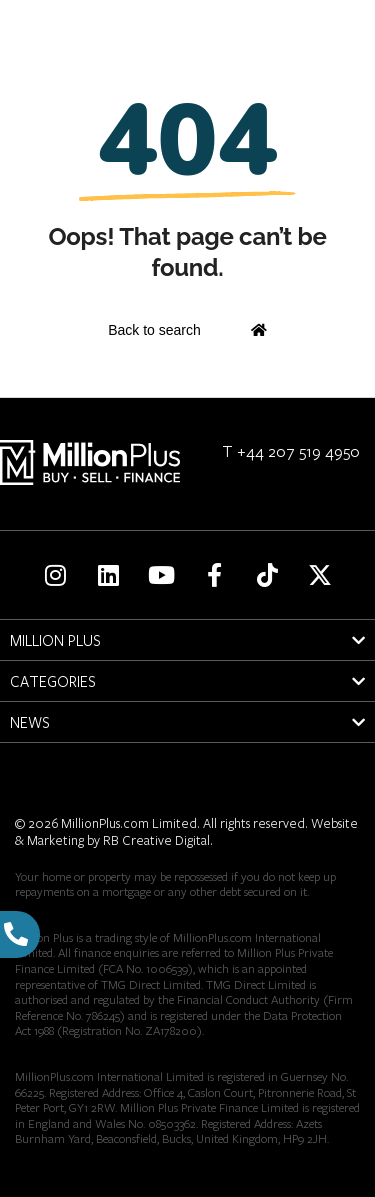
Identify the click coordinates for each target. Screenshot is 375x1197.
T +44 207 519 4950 (291, 450)
